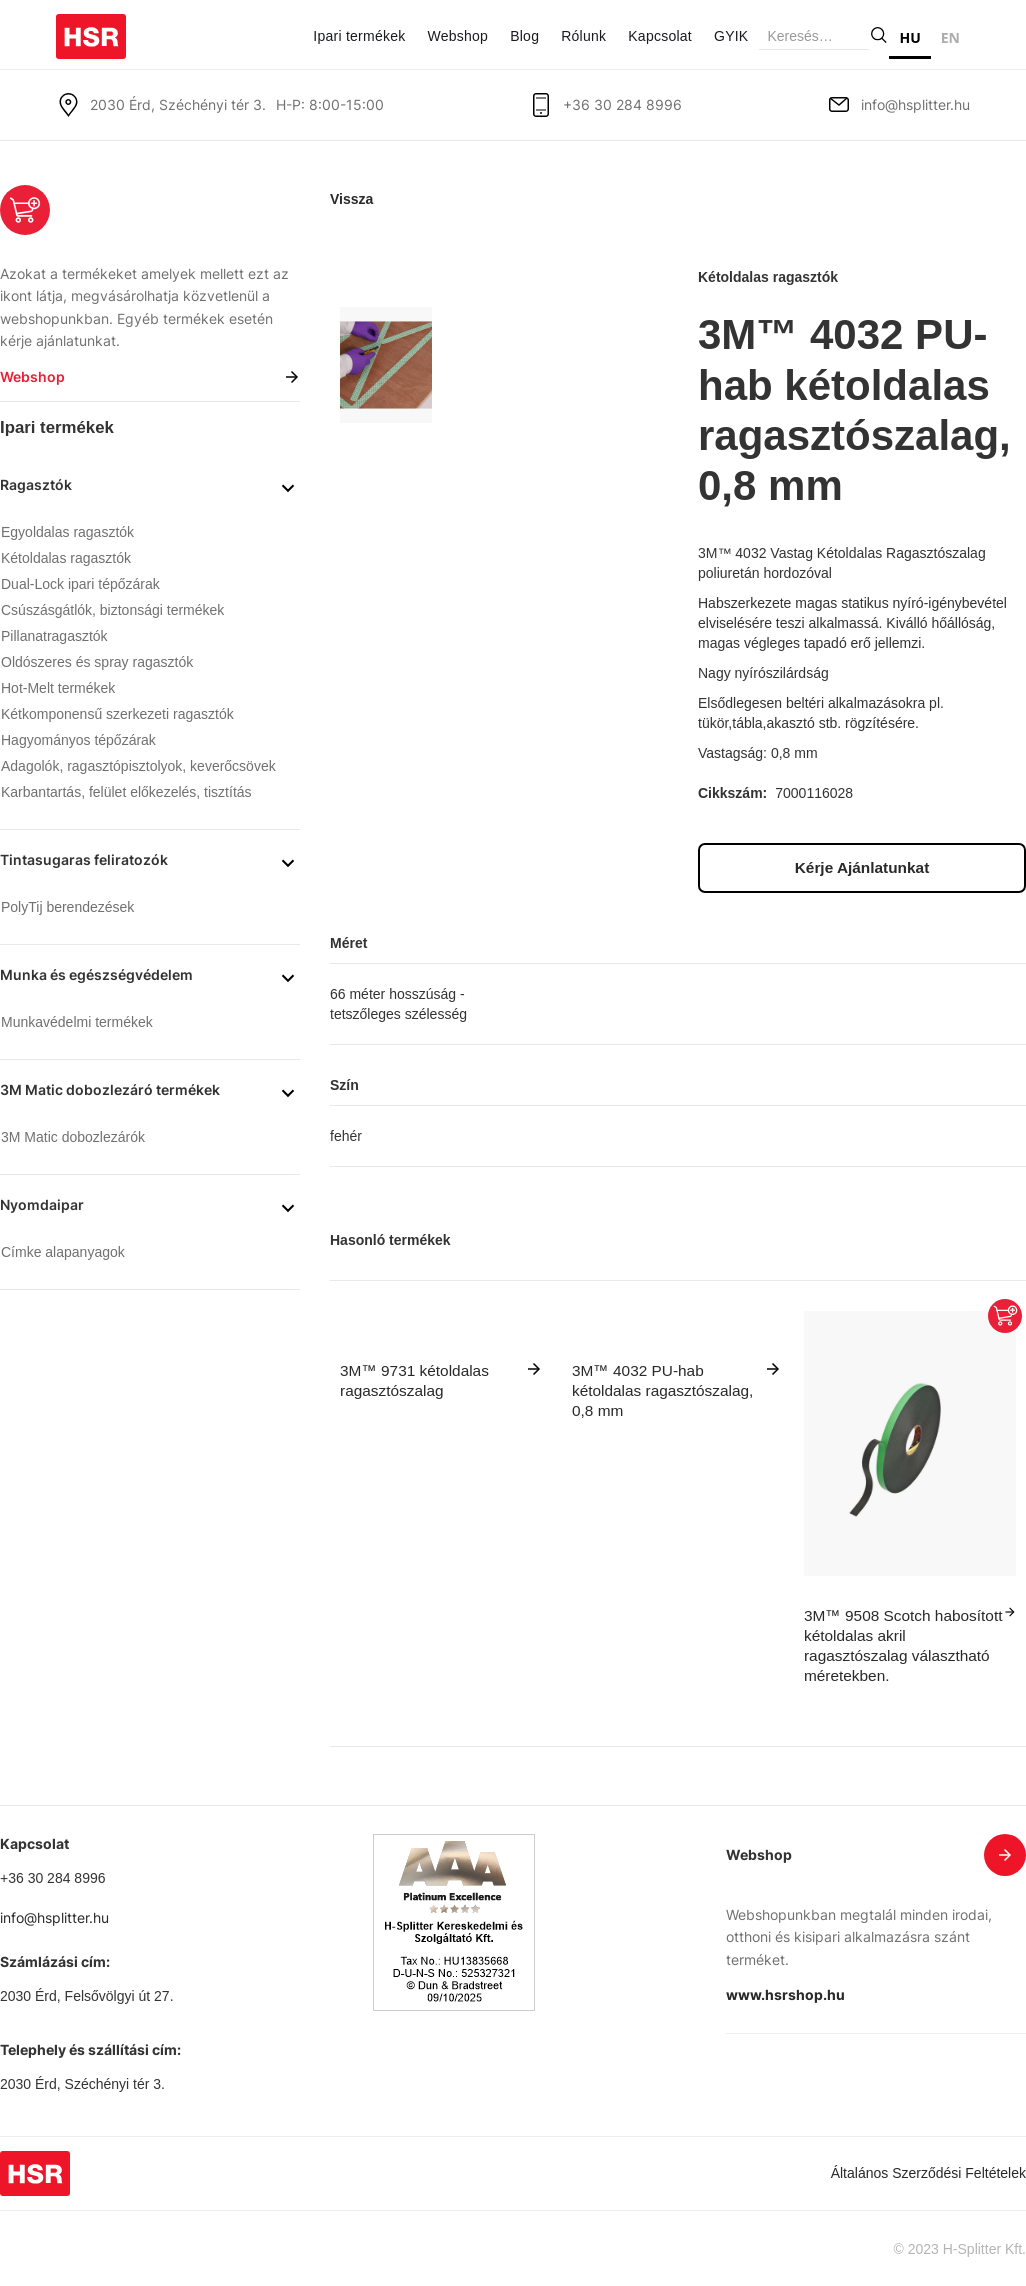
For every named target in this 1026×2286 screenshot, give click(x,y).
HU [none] (909, 37)
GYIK (731, 36)
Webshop (457, 36)
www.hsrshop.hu (785, 1994)
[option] (950, 40)
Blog (524, 36)
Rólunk (583, 36)
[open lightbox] (386, 364)
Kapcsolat (660, 36)
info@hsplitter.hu (915, 104)
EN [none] (950, 37)
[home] (91, 29)
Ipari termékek (359, 36)
